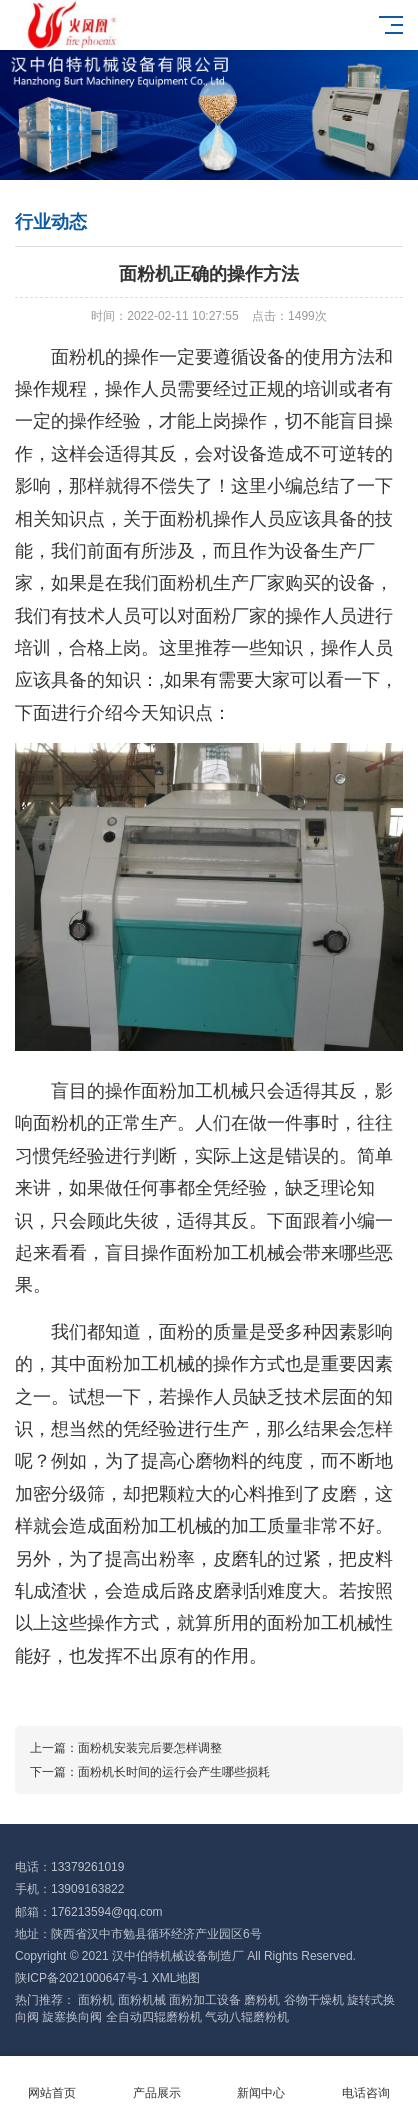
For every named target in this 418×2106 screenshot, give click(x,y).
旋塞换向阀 (72, 2017)
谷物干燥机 (314, 2000)
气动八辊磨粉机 (247, 2017)
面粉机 (96, 2000)
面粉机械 (142, 2000)
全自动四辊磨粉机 (154, 2017)
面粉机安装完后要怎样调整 (150, 1748)
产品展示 (157, 2081)
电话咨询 (366, 2081)
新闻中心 (261, 2081)
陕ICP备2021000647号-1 (81, 1978)
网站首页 (52, 2081)
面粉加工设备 (205, 2000)
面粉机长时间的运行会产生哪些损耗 (174, 1772)
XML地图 (176, 1978)
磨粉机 (262, 2000)
